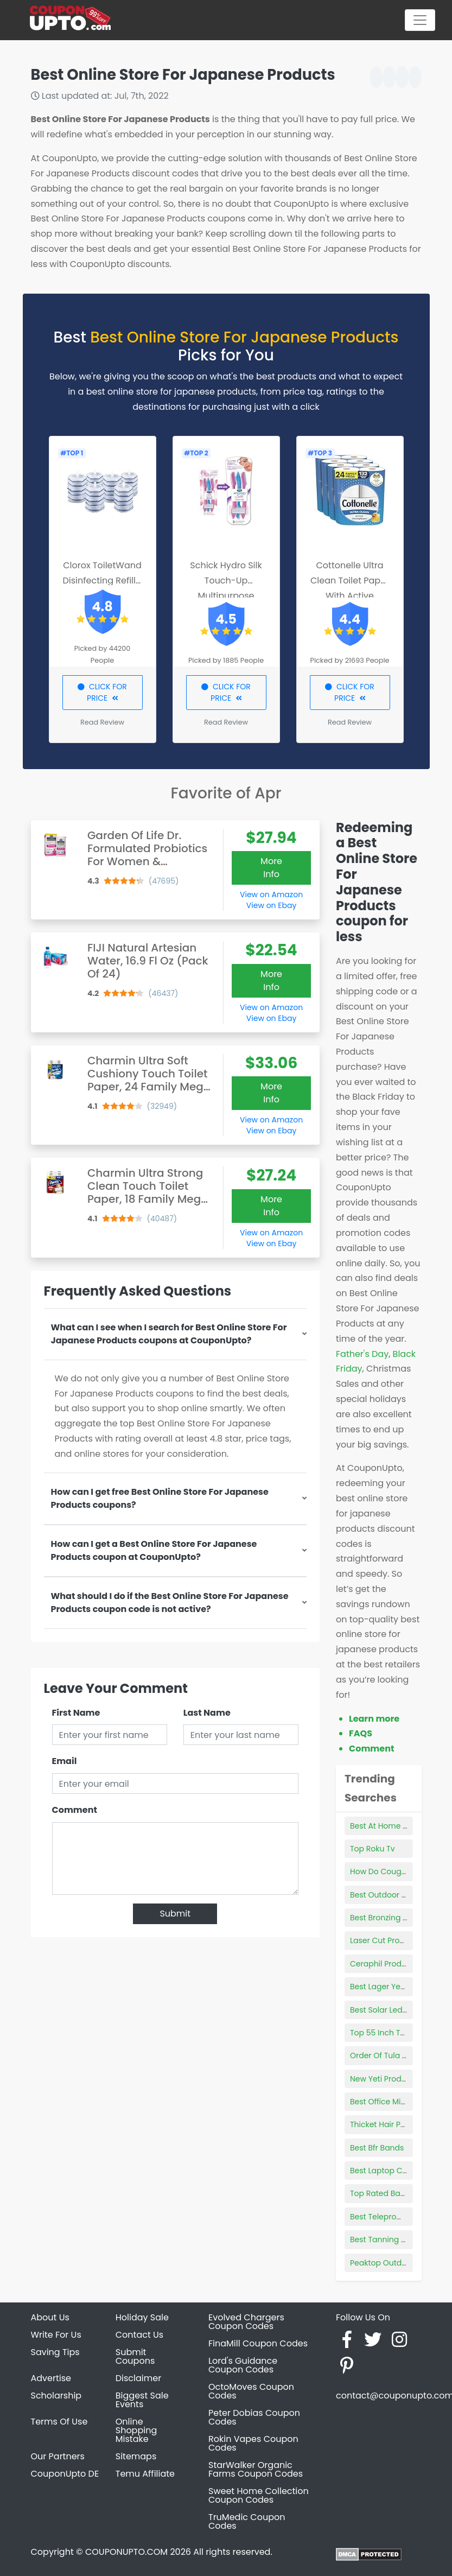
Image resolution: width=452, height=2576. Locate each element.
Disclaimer (138, 2378)
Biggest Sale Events (142, 2399)
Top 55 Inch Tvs (379, 2032)
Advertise (51, 2378)
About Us (50, 2317)
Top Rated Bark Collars (393, 2193)
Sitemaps (136, 2456)
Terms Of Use (59, 2421)
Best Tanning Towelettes (396, 2239)
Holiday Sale (142, 2317)
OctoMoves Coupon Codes (251, 2391)
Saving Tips (55, 2352)
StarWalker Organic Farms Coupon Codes (255, 2469)
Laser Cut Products (385, 1940)
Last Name (207, 1712)
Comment (74, 1810)
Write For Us (56, 2334)
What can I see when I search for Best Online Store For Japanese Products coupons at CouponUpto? (169, 1334)
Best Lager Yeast (381, 1986)
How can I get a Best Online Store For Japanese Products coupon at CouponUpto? (154, 1550)
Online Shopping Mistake (136, 2430)
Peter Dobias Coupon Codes (254, 2417)
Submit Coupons (135, 2356)
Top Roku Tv (372, 1848)
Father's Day (362, 1354)
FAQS (360, 1733)
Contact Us (139, 2334)
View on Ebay (271, 905)
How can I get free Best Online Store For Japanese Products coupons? (160, 1498)
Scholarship (56, 2395)
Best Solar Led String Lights (400, 2009)
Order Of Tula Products (392, 2055)
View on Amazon (271, 894)
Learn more (374, 1718)
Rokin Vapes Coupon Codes (253, 2443)
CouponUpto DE (65, 2473)
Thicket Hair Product (387, 2124)
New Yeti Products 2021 (393, 2078)
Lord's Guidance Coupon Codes (242, 2365)
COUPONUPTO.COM (126, 2552)
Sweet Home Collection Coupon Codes (258, 2495)
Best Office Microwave (392, 2101)
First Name (76, 1712)
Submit (175, 1913)
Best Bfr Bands (377, 2147)
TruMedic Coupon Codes (246, 2521)
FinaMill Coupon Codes (258, 2343)
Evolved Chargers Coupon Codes (246, 2321)
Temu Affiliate (145, 2473)
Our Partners (58, 2456)
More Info (271, 867)
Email (64, 1761)
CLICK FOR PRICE (102, 692)
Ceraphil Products (384, 1963)
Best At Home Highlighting (399, 1825)
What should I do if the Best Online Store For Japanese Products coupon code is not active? (170, 1602)
